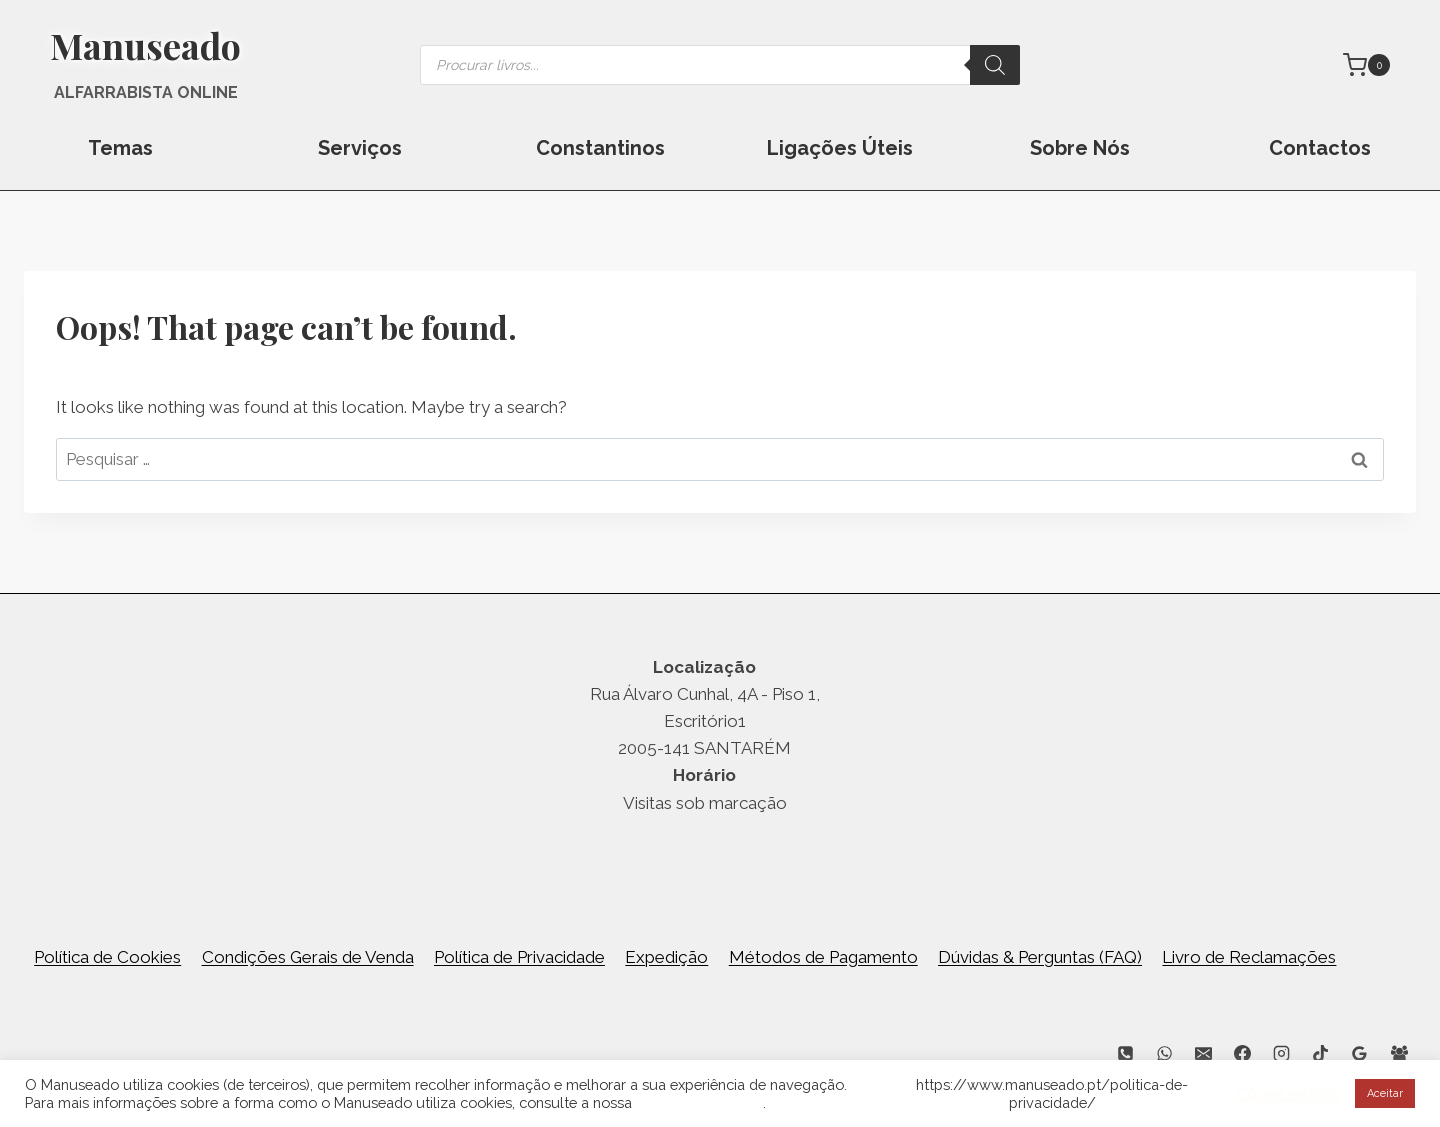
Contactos (1320, 148)
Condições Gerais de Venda (308, 957)
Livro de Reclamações (1249, 957)
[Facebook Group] (1399, 1053)
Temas (120, 148)
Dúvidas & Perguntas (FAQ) (1040, 957)
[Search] (995, 65)
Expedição (666, 957)
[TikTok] (1321, 1053)
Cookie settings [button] (1288, 1093)
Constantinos (600, 148)
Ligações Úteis (840, 148)
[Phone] (1125, 1053)
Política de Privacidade (519, 957)
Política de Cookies (107, 957)
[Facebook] (1243, 1053)
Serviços (360, 148)
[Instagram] (1282, 1053)
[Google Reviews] (1360, 1053)
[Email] (1204, 1053)
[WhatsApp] (1164, 1053)
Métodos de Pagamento (823, 957)
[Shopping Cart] (1366, 65)
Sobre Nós (1080, 148)
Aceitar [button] (1385, 1093)
